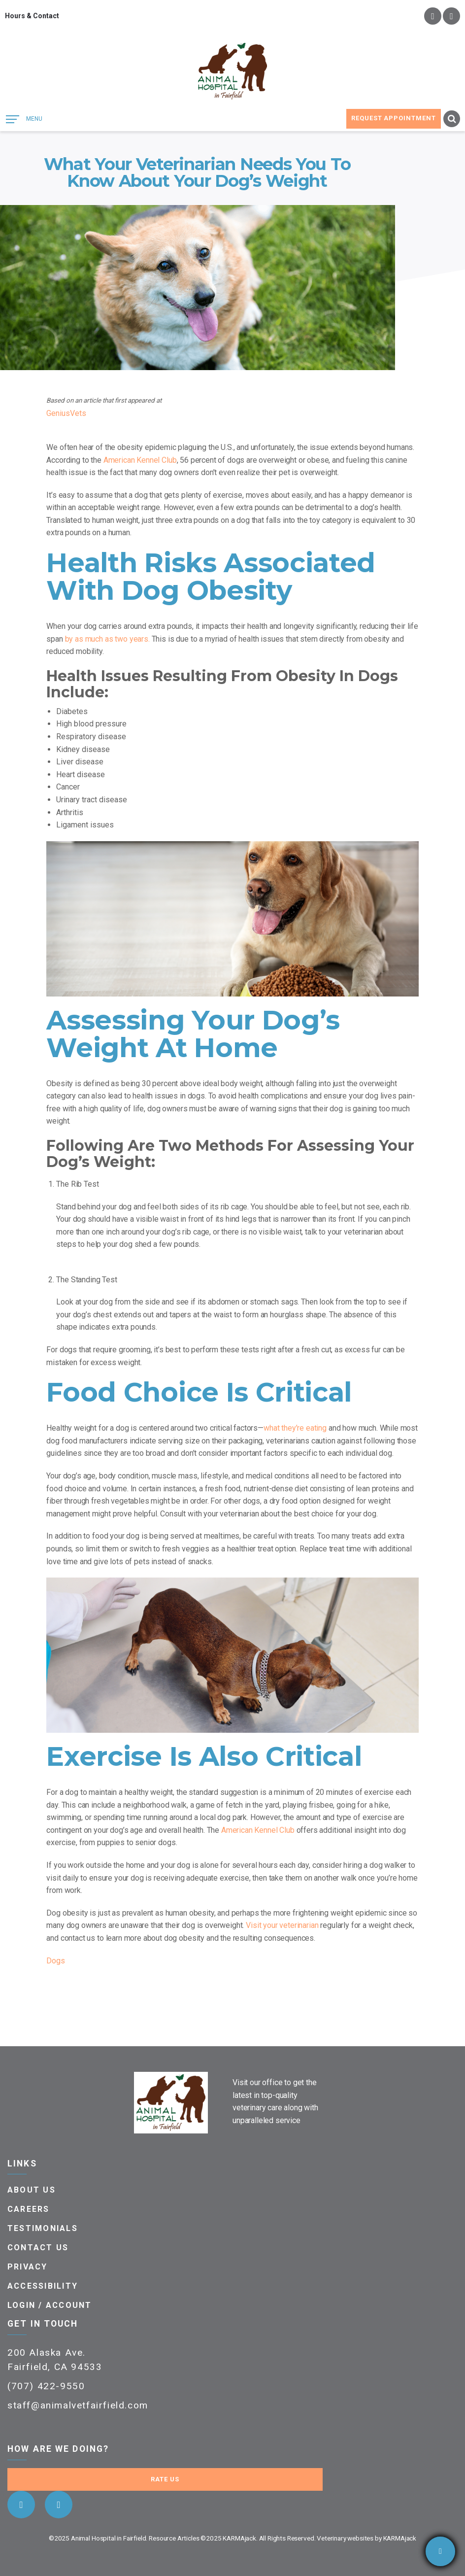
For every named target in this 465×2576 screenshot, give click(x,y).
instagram (451, 16)
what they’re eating (295, 1428)
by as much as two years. (107, 639)
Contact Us (37, 2247)
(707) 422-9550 (46, 2386)
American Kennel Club (140, 460)
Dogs (55, 1960)
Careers (28, 2209)
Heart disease (80, 774)
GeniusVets (66, 413)
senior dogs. (156, 1842)
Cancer (68, 786)
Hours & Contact (32, 16)
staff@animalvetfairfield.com (77, 2405)
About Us (31, 2190)
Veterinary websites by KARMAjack (366, 2538)
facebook (432, 16)
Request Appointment (393, 118)
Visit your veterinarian (282, 1925)
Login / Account (49, 2305)
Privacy (27, 2266)
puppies (111, 1842)
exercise (379, 1792)
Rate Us (165, 2479)
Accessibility (42, 2286)
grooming (135, 1349)
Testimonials (42, 2228)
